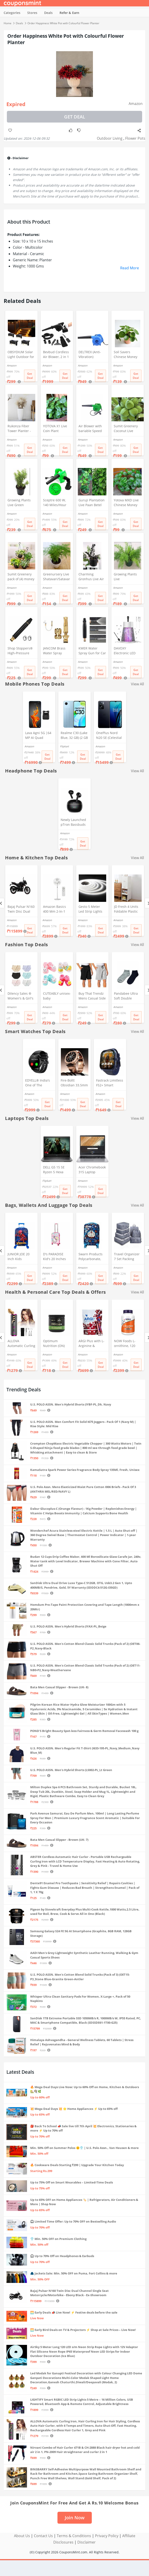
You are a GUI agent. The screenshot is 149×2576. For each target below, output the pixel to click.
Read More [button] (129, 267)
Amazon (136, 103)
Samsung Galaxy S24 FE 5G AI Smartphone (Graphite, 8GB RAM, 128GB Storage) (81, 1933)
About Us (22, 2535)
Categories (12, 13)
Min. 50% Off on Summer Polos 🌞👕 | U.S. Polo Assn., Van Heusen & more (84, 2148)
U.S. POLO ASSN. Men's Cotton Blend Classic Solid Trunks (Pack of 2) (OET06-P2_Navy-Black (85, 1646)
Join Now (74, 2518)
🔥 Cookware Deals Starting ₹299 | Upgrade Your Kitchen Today (77, 2165)
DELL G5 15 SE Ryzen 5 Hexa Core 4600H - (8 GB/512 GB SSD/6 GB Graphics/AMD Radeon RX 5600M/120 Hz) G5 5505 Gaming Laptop (57, 1170)
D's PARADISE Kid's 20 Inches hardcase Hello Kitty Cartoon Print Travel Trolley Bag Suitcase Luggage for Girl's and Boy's (56, 1257)
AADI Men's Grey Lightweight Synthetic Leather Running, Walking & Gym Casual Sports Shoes (84, 1955)
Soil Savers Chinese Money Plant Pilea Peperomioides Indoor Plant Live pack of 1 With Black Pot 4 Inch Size (126, 355)
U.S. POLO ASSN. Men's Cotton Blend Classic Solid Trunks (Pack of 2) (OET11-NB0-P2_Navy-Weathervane (85, 1667)
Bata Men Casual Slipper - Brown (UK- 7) (59, 1840)
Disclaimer (86, 2542)
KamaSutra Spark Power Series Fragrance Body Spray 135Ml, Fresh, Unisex (85, 1470)
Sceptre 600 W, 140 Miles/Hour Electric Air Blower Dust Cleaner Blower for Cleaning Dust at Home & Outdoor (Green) (56, 503)
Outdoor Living (109, 138)
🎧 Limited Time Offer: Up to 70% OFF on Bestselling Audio (73, 2221)
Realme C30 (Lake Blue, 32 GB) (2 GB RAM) (74, 736)
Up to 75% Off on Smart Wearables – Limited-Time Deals (71, 2182)
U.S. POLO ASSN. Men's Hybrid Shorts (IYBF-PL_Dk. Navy (70, 1404)
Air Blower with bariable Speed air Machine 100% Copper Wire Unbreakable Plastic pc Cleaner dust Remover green (92, 429)
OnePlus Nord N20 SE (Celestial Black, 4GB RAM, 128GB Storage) (109, 736)
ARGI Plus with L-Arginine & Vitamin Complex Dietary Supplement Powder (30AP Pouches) (91, 1344)
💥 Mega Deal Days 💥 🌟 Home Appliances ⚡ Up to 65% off (74, 2109)
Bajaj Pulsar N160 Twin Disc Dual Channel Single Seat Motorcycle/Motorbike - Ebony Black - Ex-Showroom (21, 909)
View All (137, 684)
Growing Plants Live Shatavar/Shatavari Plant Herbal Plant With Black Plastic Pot (127, 577)
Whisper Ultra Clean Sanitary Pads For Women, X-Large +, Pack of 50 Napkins (80, 1998)
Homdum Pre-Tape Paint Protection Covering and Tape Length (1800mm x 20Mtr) (84, 1607)
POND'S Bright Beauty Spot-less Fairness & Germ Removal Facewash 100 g (84, 1731)
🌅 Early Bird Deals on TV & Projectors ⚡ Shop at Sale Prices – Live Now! (83, 2330)
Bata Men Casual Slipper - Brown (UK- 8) (59, 1687)
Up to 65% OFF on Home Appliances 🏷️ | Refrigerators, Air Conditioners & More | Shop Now (84, 2202)
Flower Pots (135, 138)
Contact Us (43, 2535)
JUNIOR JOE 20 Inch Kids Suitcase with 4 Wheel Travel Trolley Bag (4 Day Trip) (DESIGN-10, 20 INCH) (21, 1257)
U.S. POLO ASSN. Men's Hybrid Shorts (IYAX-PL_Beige (68, 1626)
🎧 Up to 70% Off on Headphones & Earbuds (62, 2256)
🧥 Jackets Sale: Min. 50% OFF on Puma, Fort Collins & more (73, 2273)
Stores (32, 13)
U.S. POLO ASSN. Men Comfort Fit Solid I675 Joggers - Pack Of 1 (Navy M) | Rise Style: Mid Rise (83, 1424)
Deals (48, 13)
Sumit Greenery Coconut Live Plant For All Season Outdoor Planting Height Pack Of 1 (126, 429)
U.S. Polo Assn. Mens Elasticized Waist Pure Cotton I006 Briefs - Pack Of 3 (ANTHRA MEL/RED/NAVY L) (83, 1489)
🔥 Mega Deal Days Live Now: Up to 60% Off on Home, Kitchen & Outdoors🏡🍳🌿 (84, 2089)
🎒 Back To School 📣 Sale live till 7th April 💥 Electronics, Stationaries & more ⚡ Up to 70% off (83, 2128)
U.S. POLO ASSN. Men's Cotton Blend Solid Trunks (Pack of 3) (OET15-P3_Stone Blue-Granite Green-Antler (80, 1976)
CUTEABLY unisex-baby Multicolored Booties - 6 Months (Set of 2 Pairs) (57, 996)
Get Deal (74, 117)
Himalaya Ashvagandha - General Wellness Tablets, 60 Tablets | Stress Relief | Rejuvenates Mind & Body (81, 2042)
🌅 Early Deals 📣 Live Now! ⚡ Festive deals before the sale (73, 2312)
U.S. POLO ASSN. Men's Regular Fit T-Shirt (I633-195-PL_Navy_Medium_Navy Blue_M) (84, 1750)
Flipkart (64, 746)
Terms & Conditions (74, 2535)
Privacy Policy (106, 2535)
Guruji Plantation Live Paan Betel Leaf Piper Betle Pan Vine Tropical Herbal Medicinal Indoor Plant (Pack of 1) (92, 503)
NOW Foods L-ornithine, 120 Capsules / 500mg (127, 1344)
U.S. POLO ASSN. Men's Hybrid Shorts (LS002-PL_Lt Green (71, 1770)
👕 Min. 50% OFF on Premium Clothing (58, 2239)
